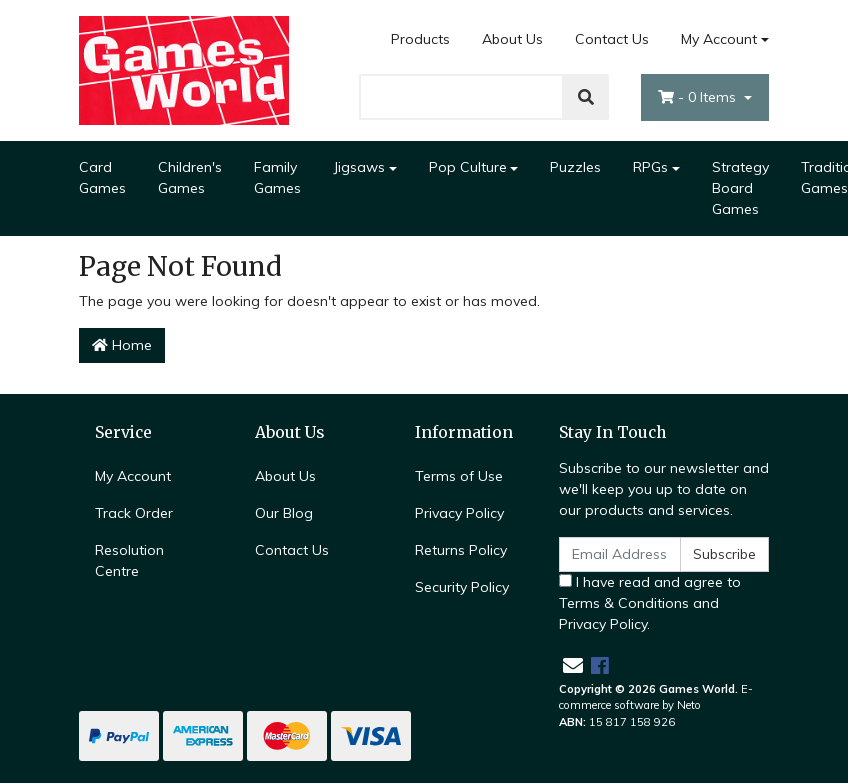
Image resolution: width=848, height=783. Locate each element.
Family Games (277, 177)
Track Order (134, 513)
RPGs (650, 167)
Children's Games (190, 177)
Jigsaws (359, 167)
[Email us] (573, 665)
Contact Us (612, 39)
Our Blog (284, 513)
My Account (133, 476)
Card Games (102, 177)
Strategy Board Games (740, 188)
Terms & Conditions (624, 603)
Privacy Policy (459, 513)
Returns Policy (461, 550)
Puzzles (575, 167)
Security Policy (462, 587)
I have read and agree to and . (650, 603)
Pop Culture (468, 167)
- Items (699, 97)
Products (420, 39)
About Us (512, 39)
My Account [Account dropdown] (719, 39)
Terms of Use (459, 476)
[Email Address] (620, 554)
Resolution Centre (129, 560)
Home (122, 345)
